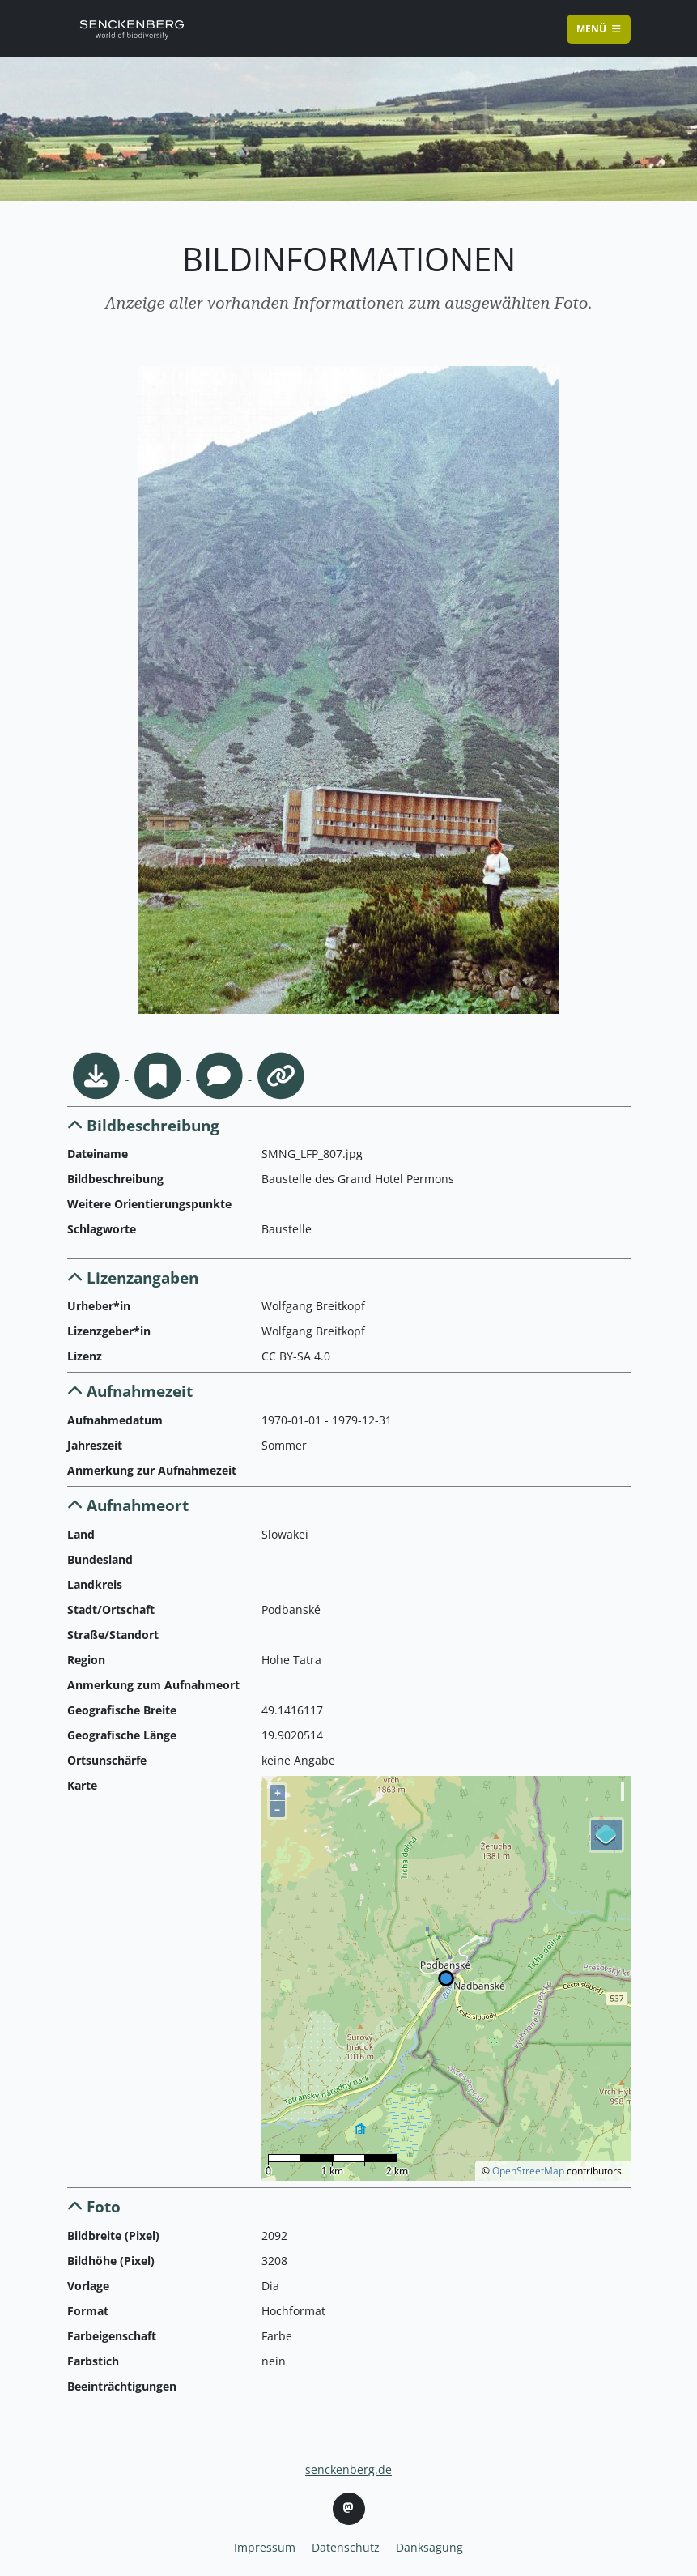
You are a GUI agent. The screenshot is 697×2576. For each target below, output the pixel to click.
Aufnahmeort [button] (128, 1505)
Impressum (264, 2547)
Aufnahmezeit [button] (130, 1391)
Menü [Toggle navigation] (598, 29)
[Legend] (606, 1835)
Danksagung (429, 2547)
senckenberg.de (348, 2469)
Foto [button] (94, 2206)
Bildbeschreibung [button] (143, 1125)
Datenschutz (346, 2547)
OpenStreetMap (528, 2171)
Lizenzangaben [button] (132, 1277)
